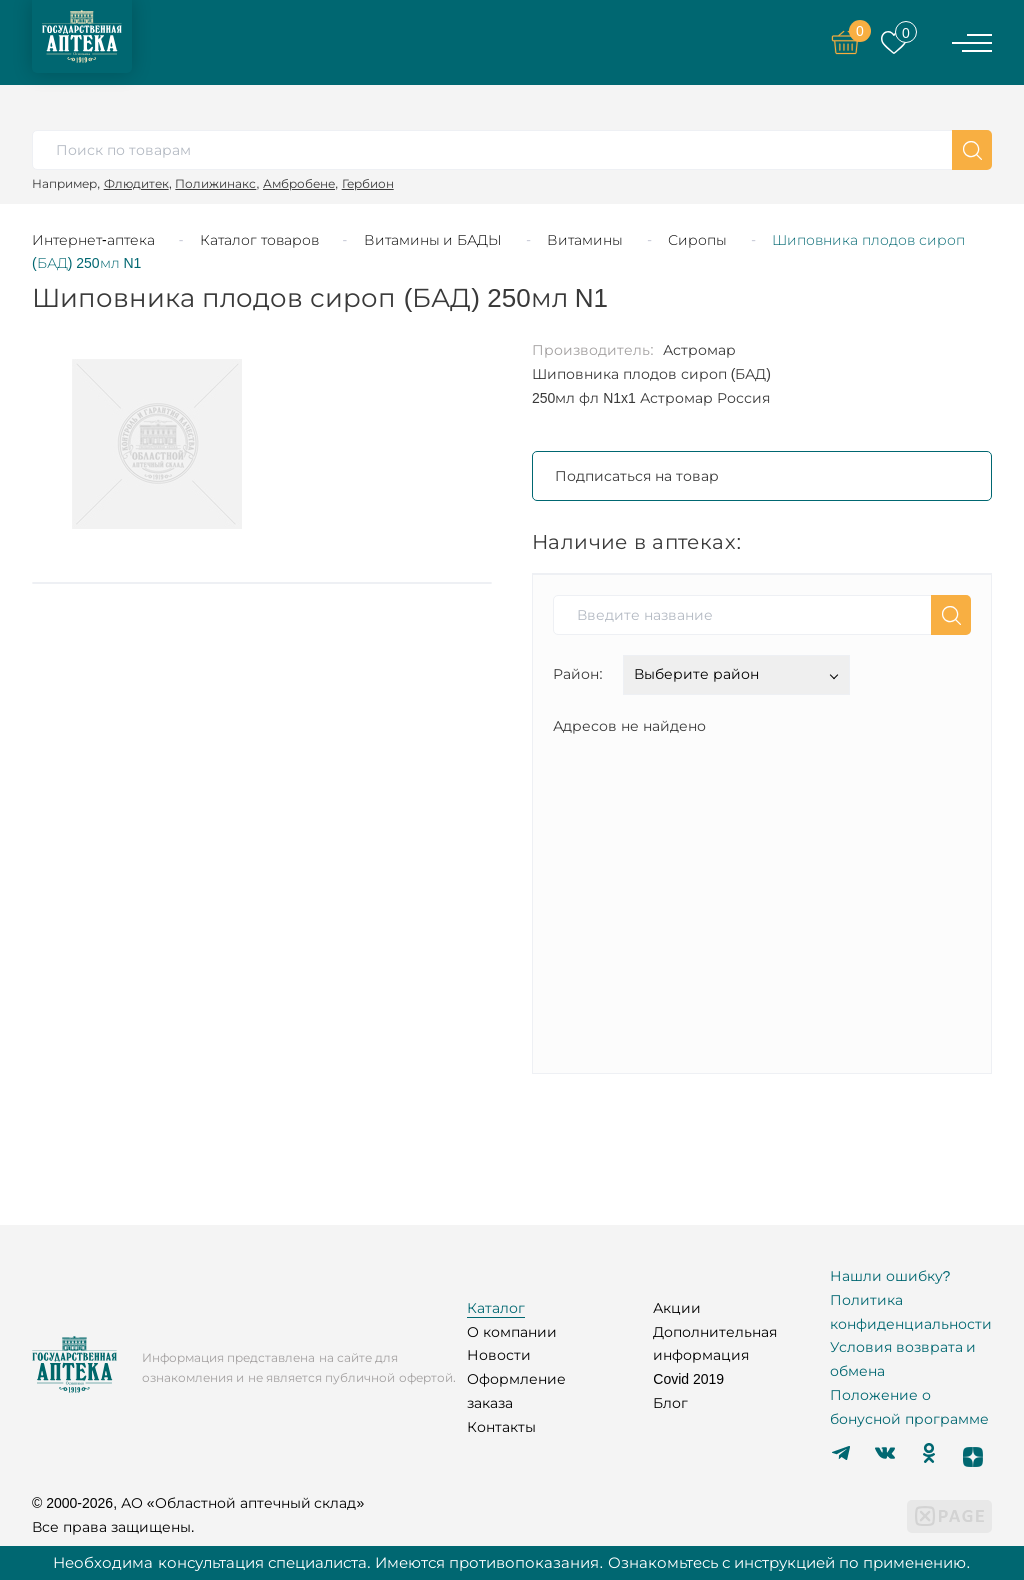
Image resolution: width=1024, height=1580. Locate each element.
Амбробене (299, 183)
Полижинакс (215, 183)
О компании (512, 1332)
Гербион (368, 183)
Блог (670, 1403)
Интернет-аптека (93, 240)
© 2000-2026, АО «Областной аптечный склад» (198, 1503)
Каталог (496, 1308)
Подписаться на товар (637, 476)
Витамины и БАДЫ (433, 240)
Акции (677, 1308)
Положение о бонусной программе (909, 1407)
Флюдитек (136, 183)
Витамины (585, 240)
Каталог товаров (259, 240)
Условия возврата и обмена (903, 1359)
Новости (499, 1355)
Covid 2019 (688, 1379)
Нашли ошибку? (890, 1276)
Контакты (501, 1427)
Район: (578, 674)
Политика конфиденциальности (911, 1312)
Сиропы (697, 240)
